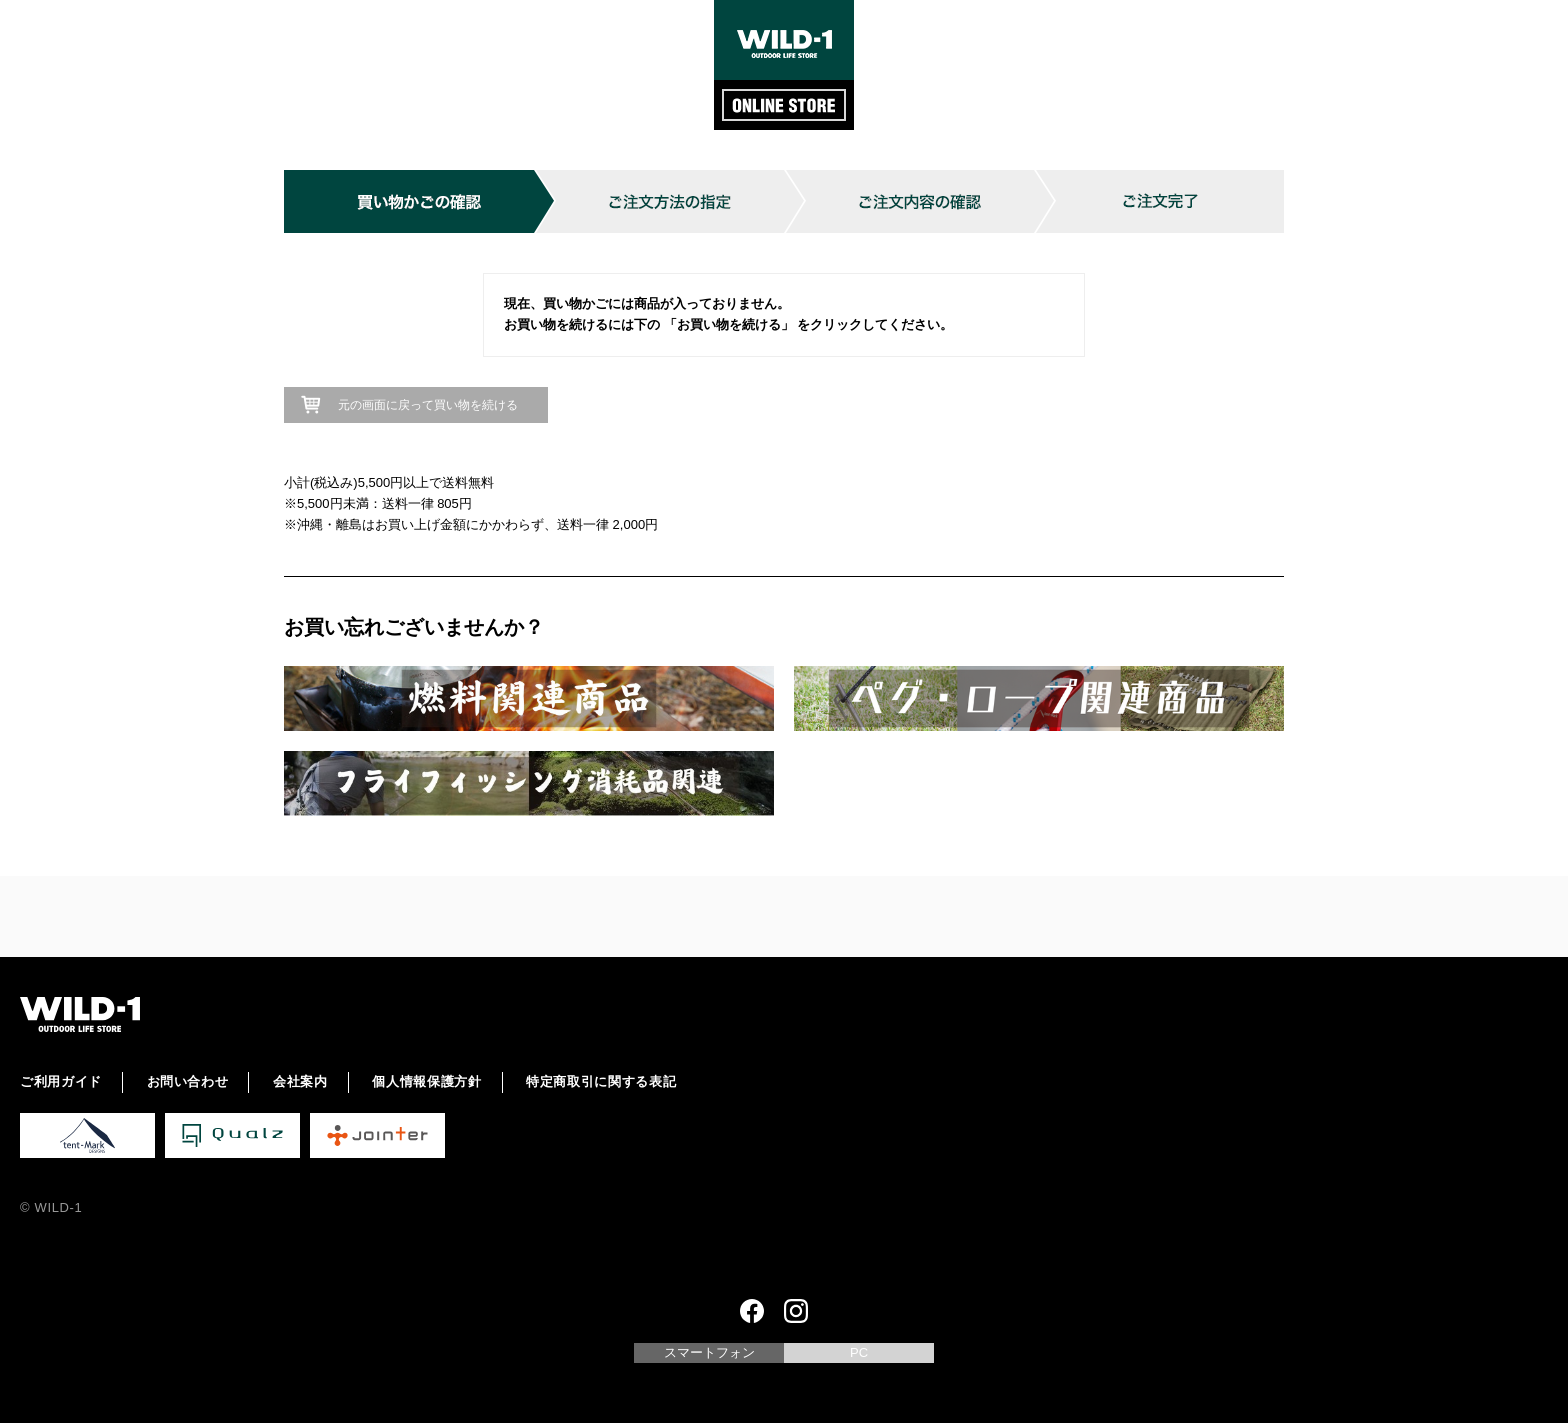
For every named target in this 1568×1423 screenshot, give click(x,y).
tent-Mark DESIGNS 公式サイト (87, 1135)
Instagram (796, 1311)
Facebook (752, 1311)
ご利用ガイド (61, 1081)
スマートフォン (709, 1352)
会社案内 (300, 1081)
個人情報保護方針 (426, 1081)
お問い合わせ (188, 1081)
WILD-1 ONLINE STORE (784, 65)
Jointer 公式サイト (377, 1135)
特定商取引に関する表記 (601, 1081)
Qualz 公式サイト (232, 1135)
